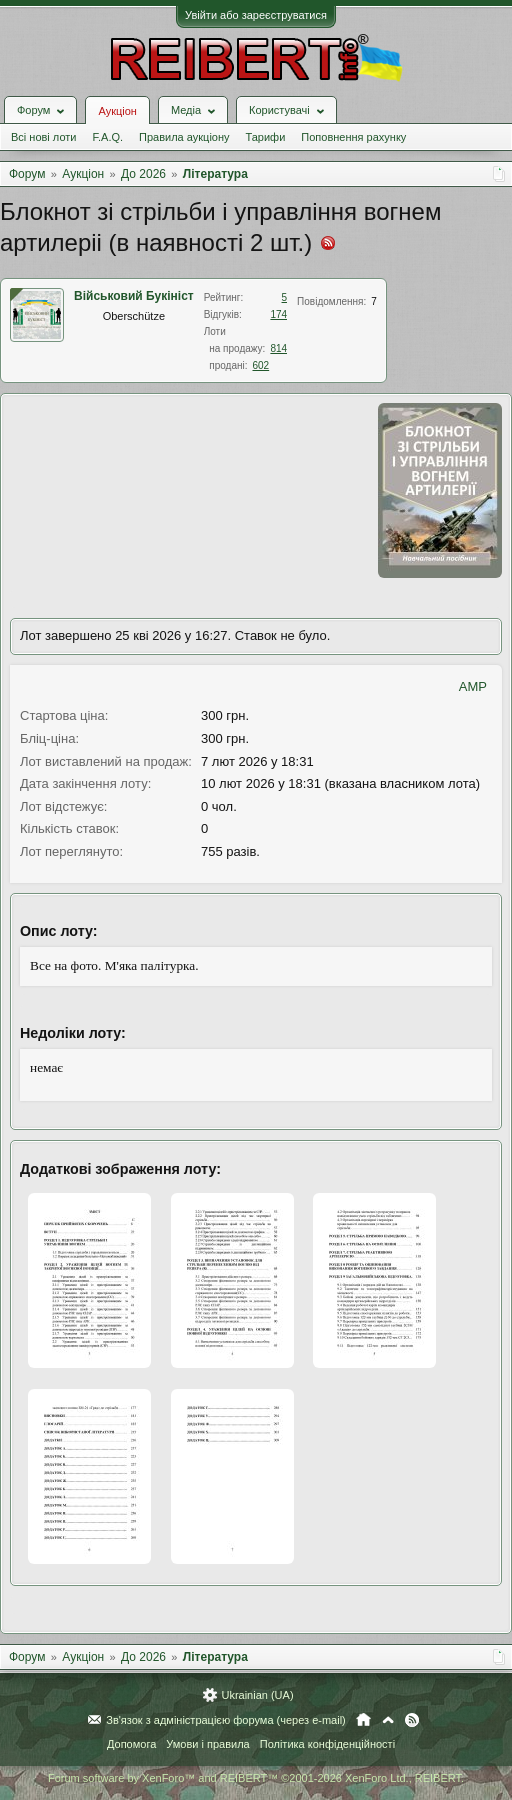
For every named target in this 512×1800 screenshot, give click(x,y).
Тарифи (266, 137)
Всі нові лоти (43, 137)
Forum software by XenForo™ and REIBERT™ (256, 1778)
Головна (363, 1720)
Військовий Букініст (134, 296)
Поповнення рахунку (353, 137)
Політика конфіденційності (327, 1744)
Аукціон (117, 111)
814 (278, 348)
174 (278, 314)
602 (260, 365)
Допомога (131, 1744)
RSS (412, 1720)
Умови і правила (207, 1744)
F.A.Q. (107, 137)
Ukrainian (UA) (257, 1695)
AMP (473, 686)
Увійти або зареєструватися (256, 15)
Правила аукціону (184, 137)
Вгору (388, 1720)
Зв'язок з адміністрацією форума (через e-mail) (226, 1720)
